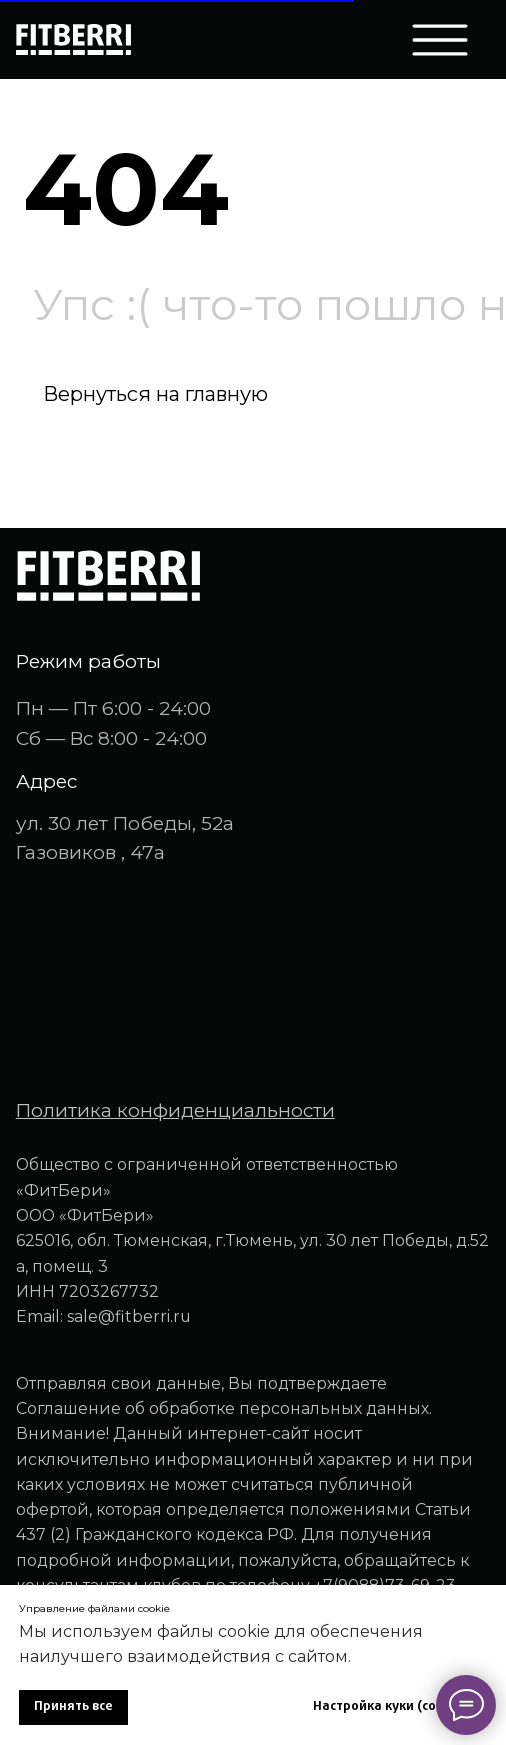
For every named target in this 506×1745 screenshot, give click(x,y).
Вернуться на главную (155, 394)
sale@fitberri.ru (129, 1316)
